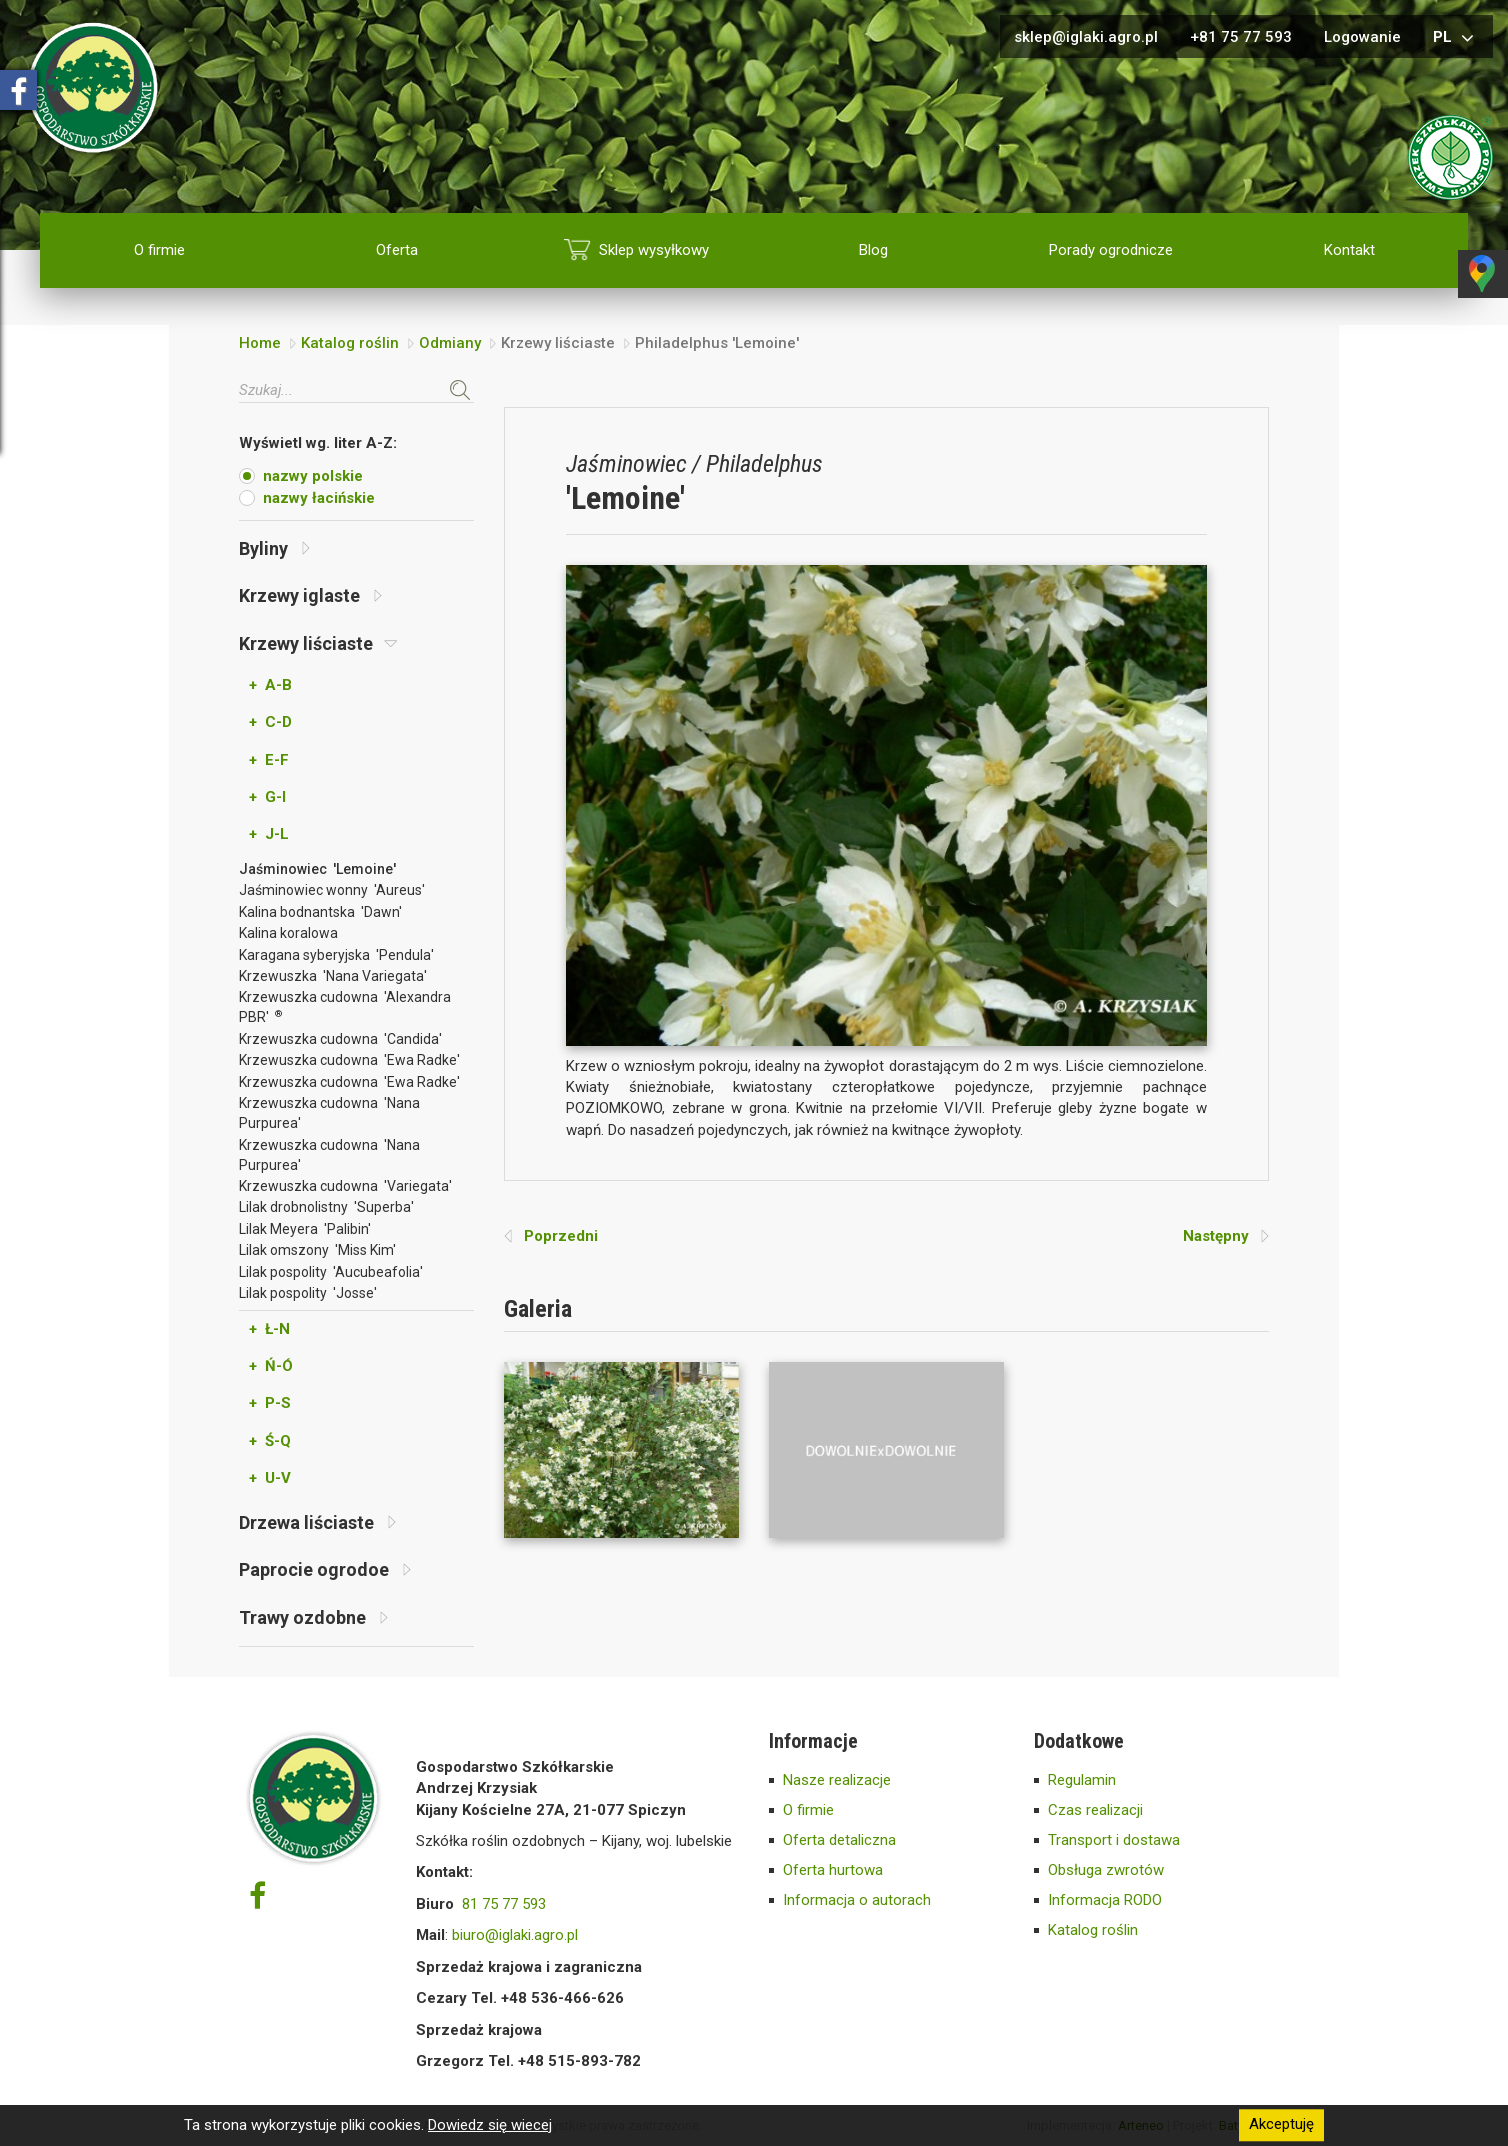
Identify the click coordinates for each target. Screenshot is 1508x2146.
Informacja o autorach (857, 1900)
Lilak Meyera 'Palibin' (305, 1229)
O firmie (159, 250)
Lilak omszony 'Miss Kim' (317, 1250)
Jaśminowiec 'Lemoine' (317, 869)
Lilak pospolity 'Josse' (308, 1293)
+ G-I (267, 797)
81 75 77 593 (504, 1904)
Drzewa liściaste (317, 1522)
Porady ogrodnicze (1111, 250)
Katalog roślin (350, 343)
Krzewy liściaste (318, 643)
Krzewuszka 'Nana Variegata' (333, 976)
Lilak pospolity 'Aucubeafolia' (331, 1272)
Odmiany (450, 343)
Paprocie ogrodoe (325, 1569)
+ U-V (270, 1478)
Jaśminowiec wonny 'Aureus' (332, 890)
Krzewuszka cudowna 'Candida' (340, 1039)
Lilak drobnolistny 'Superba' (326, 1207)
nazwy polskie (313, 476)
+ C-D (270, 722)
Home (260, 343)
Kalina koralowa (288, 933)
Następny (1226, 1236)
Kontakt (1349, 250)
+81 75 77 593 (1241, 37)
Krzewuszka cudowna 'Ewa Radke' (349, 1060)
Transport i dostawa (1114, 1840)
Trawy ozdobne (313, 1617)
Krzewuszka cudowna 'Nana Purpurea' (329, 1113)
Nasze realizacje (837, 1780)
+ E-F (269, 760)
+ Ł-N (269, 1329)
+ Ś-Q (270, 1441)
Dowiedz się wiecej (490, 2125)
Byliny (274, 548)
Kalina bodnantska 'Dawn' (320, 912)
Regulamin (1082, 1780)
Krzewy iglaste (310, 595)
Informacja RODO (1105, 1900)
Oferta (397, 250)
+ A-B (270, 685)
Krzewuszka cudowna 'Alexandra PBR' (345, 1007)
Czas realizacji (1095, 1810)
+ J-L (269, 834)
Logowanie (1362, 37)
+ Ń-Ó (271, 1366)
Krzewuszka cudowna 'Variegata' (345, 1186)
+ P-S (270, 1403)
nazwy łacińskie (319, 498)
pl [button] (1456, 38)
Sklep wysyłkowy (654, 250)
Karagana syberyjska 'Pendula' (336, 955)
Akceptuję (1281, 2125)
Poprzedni (551, 1236)
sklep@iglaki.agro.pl (1086, 37)
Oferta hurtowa (833, 1870)
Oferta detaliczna (839, 1840)
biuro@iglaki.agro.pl (515, 1935)
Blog (873, 250)
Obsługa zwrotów (1106, 1870)
